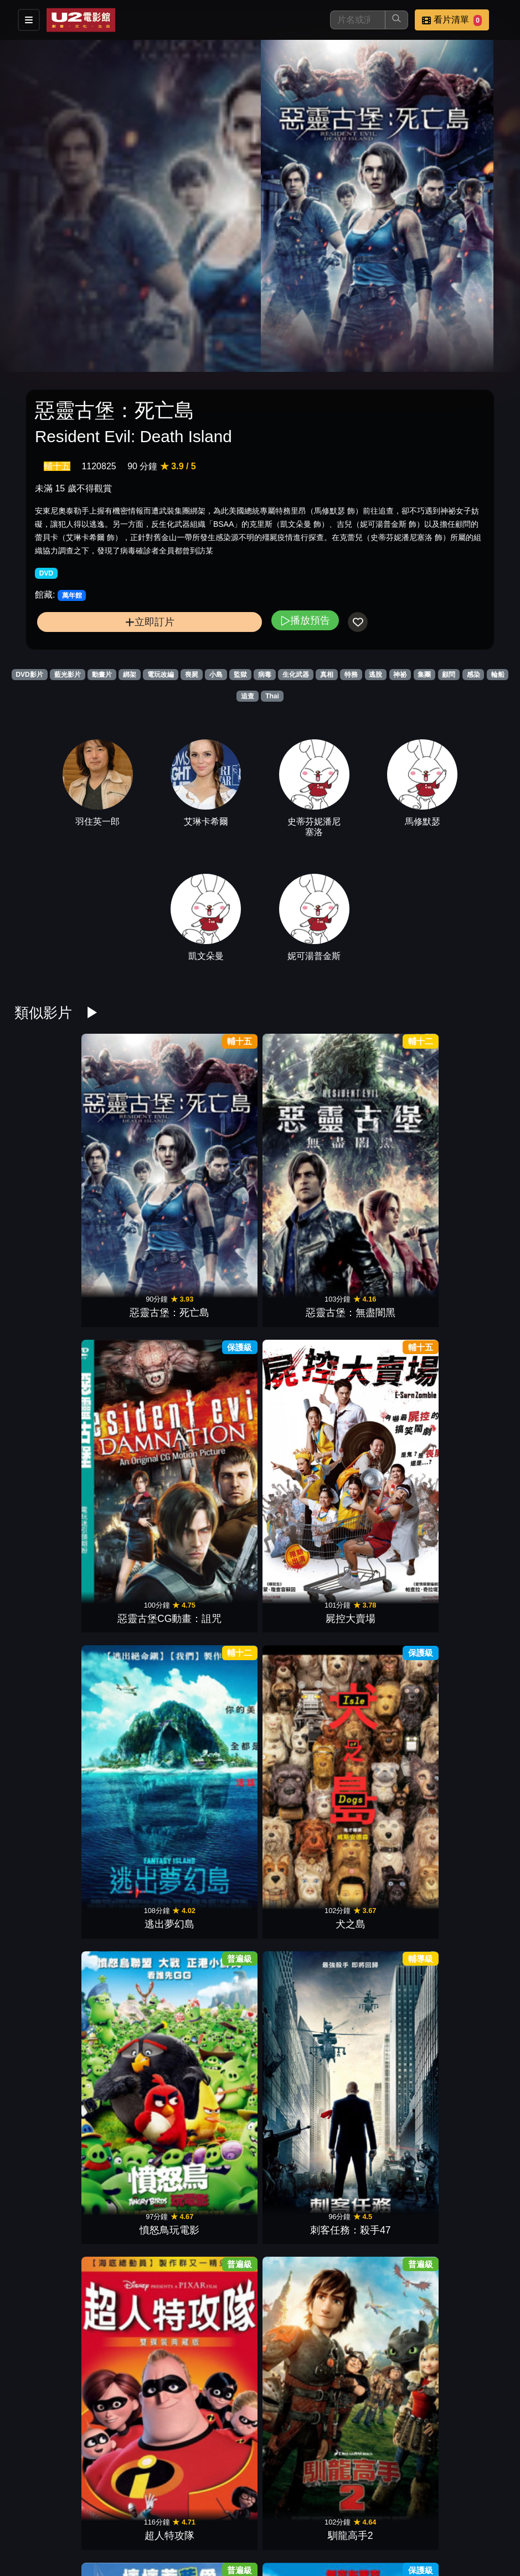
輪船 (497, 674)
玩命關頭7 (217, 2344)
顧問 (448, 674)
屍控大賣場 (302, 1151)
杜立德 (386, 1598)
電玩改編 (160, 674)
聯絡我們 (440, 2518)
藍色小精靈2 (386, 1300)
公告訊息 (386, 2518)
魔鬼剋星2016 (471, 2045)
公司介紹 (277, 2541)
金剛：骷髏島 (386, 1897)
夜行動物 (218, 2045)
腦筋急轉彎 (471, 2195)
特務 (351, 674)
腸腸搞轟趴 (302, 2045)
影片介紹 (223, 2518)
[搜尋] (357, 20)
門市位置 (331, 2518)
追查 (247, 696)
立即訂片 (149, 622)
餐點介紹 (277, 2518)
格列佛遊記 (471, 1300)
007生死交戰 (133, 1598)
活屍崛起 (386, 1449)
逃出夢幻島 (386, 1151)
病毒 (264, 674)
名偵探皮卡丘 (49, 1747)
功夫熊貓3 (217, 2195)
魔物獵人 (302, 1598)
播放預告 (305, 620)
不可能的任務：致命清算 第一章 (471, 1435)
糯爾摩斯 (471, 1747)
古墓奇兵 (133, 1897)
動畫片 (102, 674)
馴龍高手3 (217, 1747)
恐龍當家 (302, 2195)
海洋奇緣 (133, 2045)
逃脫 (375, 674)
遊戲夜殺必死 (49, 1897)
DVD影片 (29, 674)
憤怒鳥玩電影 (49, 1300)
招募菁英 (223, 2541)
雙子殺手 (471, 1598)
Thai (272, 696)
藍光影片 (67, 674)
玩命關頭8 (302, 1897)
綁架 (129, 674)
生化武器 (295, 674)
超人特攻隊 (218, 1300)
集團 (424, 674)
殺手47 (302, 1449)
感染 (473, 674)
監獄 (240, 674)
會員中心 (331, 2541)
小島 (216, 674)
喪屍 (191, 674)
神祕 (399, 674)
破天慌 (218, 1449)
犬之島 (471, 1151)
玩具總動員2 (302, 2344)
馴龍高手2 (302, 1300)
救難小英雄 (133, 2195)
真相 (326, 674)
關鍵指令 (133, 1449)
